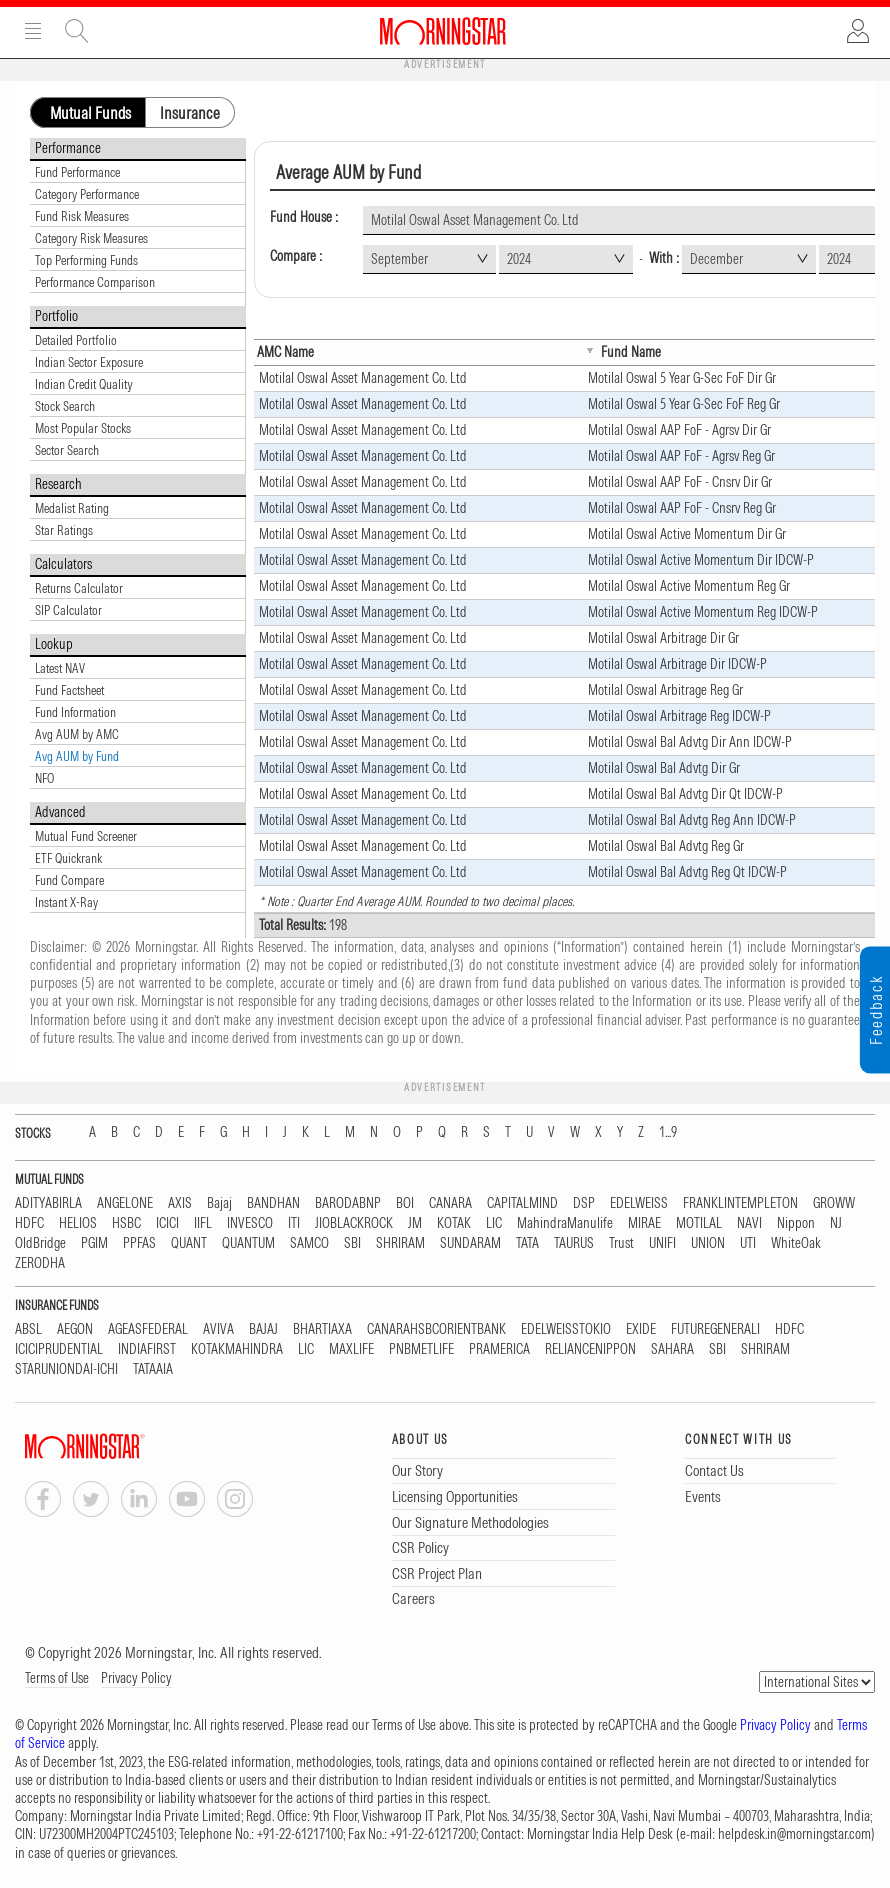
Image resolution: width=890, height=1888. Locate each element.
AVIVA (218, 1329)
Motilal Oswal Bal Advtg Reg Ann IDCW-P (692, 820)
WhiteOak (796, 1243)
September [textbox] (399, 259)
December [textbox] (716, 259)
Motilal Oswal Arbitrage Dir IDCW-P (677, 664)
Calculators (63, 564)
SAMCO (309, 1243)
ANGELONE (125, 1203)
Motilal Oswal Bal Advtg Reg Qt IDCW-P (687, 872)
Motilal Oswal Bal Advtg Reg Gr (666, 846)
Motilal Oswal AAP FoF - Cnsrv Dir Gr (680, 482)
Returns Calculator (79, 588)
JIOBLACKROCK (354, 1223)
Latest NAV (60, 668)
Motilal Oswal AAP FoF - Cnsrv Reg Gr (682, 508)
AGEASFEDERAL (148, 1329)
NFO (44, 778)
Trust (621, 1243)
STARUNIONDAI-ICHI (66, 1369)
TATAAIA (153, 1369)
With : (664, 258)
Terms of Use (57, 1678)
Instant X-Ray (66, 902)
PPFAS (139, 1243)
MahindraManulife (565, 1223)
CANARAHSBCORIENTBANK (436, 1329)
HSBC (126, 1223)
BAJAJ (263, 1329)
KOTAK (454, 1223)
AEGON (75, 1329)
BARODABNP (348, 1203)
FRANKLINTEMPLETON (740, 1203)
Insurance (190, 113)
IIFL (203, 1223)
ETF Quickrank (68, 858)
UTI (748, 1243)
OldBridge (40, 1243)
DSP (584, 1203)
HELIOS (78, 1223)
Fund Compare (69, 880)
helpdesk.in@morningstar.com (794, 1834)
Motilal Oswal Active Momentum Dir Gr (687, 534)
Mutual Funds (90, 113)
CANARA (450, 1203)
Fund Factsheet (69, 690)
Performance (68, 148)
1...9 (668, 1132)
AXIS (180, 1203)
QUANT (189, 1243)
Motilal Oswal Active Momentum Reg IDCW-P (703, 612)
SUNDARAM (470, 1243)
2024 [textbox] (519, 259)
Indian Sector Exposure (89, 362)
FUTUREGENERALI (715, 1329)
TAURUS (574, 1243)
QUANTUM (248, 1243)
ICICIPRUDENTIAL (59, 1349)
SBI (352, 1243)
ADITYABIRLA (48, 1203)
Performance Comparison (95, 282)
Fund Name (631, 352)
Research (58, 484)
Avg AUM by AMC (77, 734)
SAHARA (672, 1349)
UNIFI (662, 1243)
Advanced (60, 812)
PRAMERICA (499, 1349)
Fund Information (75, 712)
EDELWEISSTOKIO (566, 1329)
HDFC (29, 1223)
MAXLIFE (351, 1349)
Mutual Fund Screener (86, 836)
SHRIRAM (400, 1243)
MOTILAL (699, 1223)
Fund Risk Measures (82, 216)
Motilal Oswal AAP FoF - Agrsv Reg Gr (681, 456)
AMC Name (285, 352)
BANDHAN (273, 1203)
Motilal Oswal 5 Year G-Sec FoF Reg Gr (684, 404)
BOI (405, 1203)
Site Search (77, 31)
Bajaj (219, 1203)
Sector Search (67, 450)
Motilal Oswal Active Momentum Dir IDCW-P (701, 560)
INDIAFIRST (147, 1349)
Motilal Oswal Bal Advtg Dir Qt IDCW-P (685, 794)
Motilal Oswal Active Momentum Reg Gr (689, 586)
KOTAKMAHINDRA (237, 1349)
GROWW (834, 1203)
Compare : (296, 256)
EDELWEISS (639, 1203)
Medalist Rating (72, 508)
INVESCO (250, 1223)
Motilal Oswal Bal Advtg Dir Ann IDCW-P (690, 742)
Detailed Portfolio (76, 340)
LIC (494, 1223)
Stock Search (65, 406)
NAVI (749, 1223)
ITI (294, 1223)
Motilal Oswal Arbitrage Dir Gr (663, 638)
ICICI (167, 1223)
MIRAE (644, 1223)
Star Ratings (64, 530)
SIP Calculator (68, 610)
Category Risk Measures (91, 238)
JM (415, 1223)
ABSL (28, 1329)
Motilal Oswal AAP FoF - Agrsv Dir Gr (679, 430)
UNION (708, 1243)
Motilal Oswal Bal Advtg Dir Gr (664, 768)
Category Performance (87, 194)
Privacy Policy (136, 1678)
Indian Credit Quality (84, 384)
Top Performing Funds (86, 260)
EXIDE (641, 1329)
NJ (836, 1223)
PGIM (94, 1243)
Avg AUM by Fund (77, 756)
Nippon (796, 1223)
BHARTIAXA (322, 1329)
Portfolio (56, 316)
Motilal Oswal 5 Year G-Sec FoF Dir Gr (682, 378)
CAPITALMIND (522, 1203)
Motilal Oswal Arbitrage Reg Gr (665, 690)
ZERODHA (40, 1263)
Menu (33, 31)
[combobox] (430, 259)
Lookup (54, 644)
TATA (527, 1243)
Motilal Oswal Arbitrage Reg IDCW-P (679, 716)
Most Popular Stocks (83, 428)
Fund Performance (77, 172)
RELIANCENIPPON (590, 1349)
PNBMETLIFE (421, 1349)
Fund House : (304, 217)
